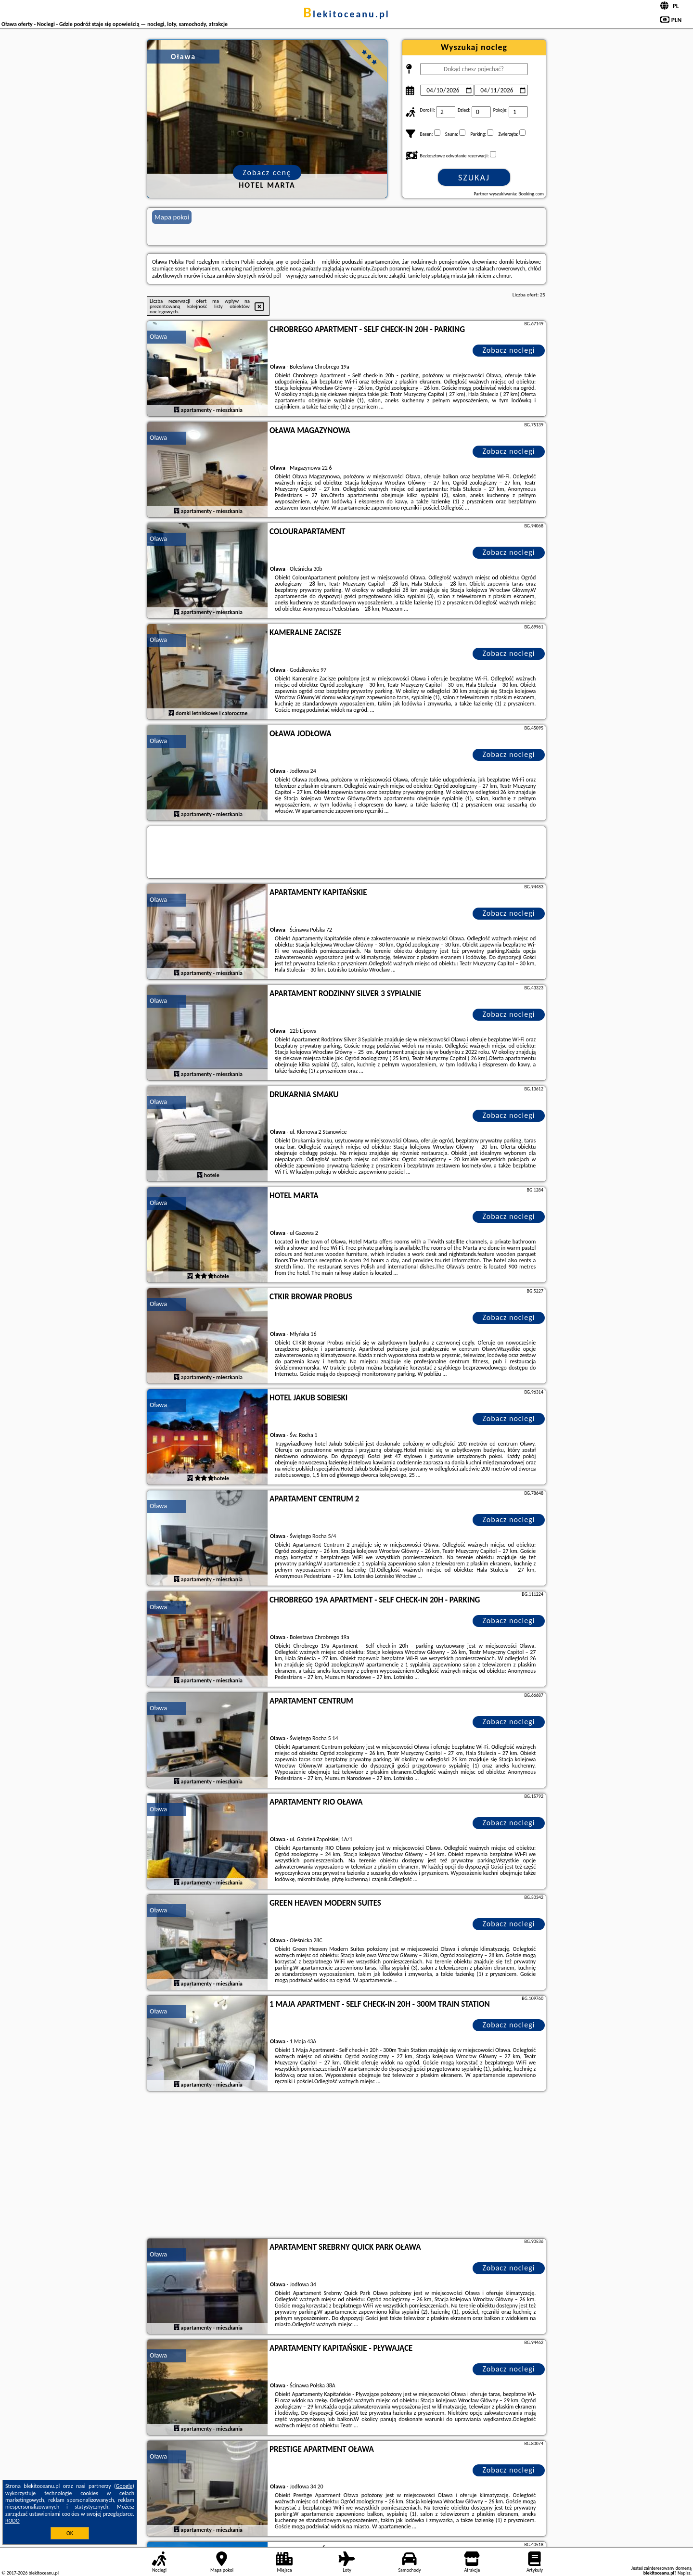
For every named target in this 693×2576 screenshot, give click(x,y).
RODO (12, 2520)
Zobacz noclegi (509, 350)
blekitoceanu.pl (346, 14)
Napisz (684, 2573)
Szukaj (474, 177)
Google (124, 2486)
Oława (158, 337)
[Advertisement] (346, 2166)
